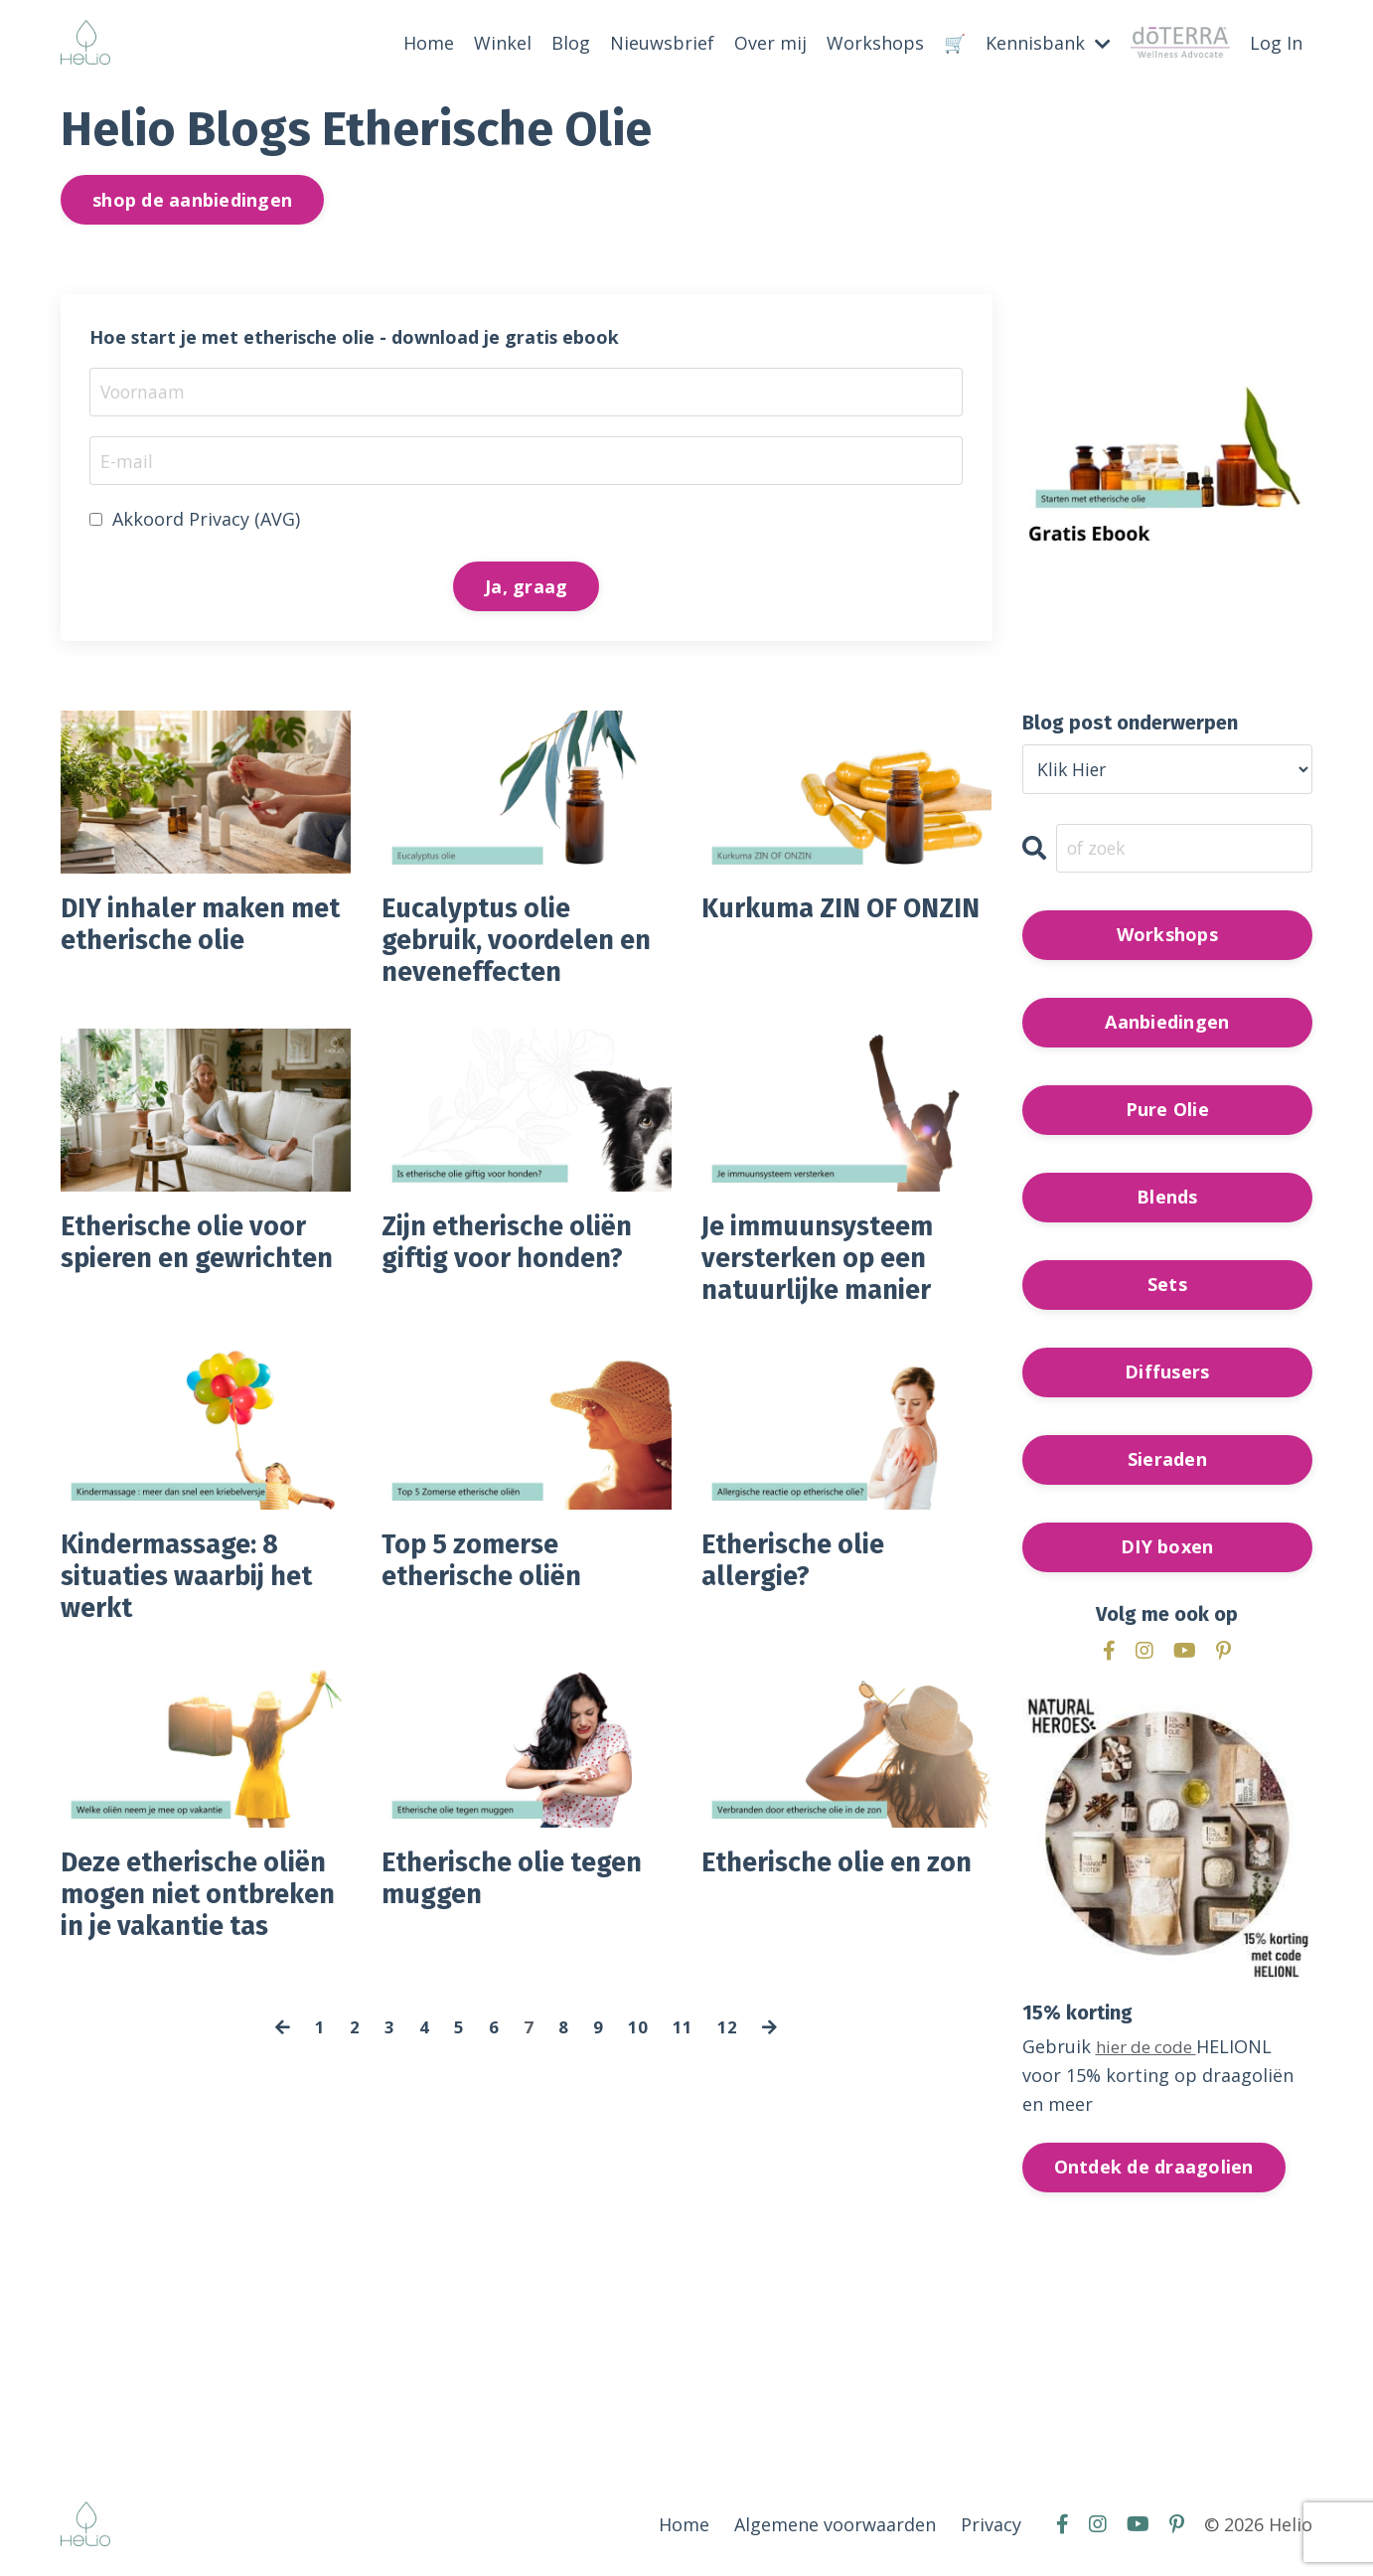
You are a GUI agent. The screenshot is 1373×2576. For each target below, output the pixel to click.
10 (638, 2114)
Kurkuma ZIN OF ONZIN (811, 931)
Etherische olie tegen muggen (526, 1923)
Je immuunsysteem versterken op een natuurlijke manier (831, 1280)
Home (428, 43)
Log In (1276, 43)
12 (727, 2114)
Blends (1167, 1199)
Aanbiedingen (1167, 1025)
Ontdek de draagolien (1154, 2169)
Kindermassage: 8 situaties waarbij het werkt (202, 1610)
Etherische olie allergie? (803, 1592)
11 (682, 2114)
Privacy (991, 2527)
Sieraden (1167, 1462)
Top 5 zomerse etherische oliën (492, 1592)
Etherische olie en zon (824, 1923)
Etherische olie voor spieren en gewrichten (197, 1280)
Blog (570, 43)
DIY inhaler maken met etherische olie (194, 931)
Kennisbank (1048, 43)
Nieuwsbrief (662, 43)
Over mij (770, 43)
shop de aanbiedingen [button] (192, 199)
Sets (1167, 1287)
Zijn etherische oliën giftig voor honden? (521, 1262)
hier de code (1151, 2049)
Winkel (503, 43)
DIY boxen (1167, 1549)
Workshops (875, 43)
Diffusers (1167, 1374)
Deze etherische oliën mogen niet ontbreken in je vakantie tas (176, 1958)
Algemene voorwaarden (835, 2527)
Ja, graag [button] (526, 587)
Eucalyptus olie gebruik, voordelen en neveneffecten (511, 949)
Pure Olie (1167, 1112)
